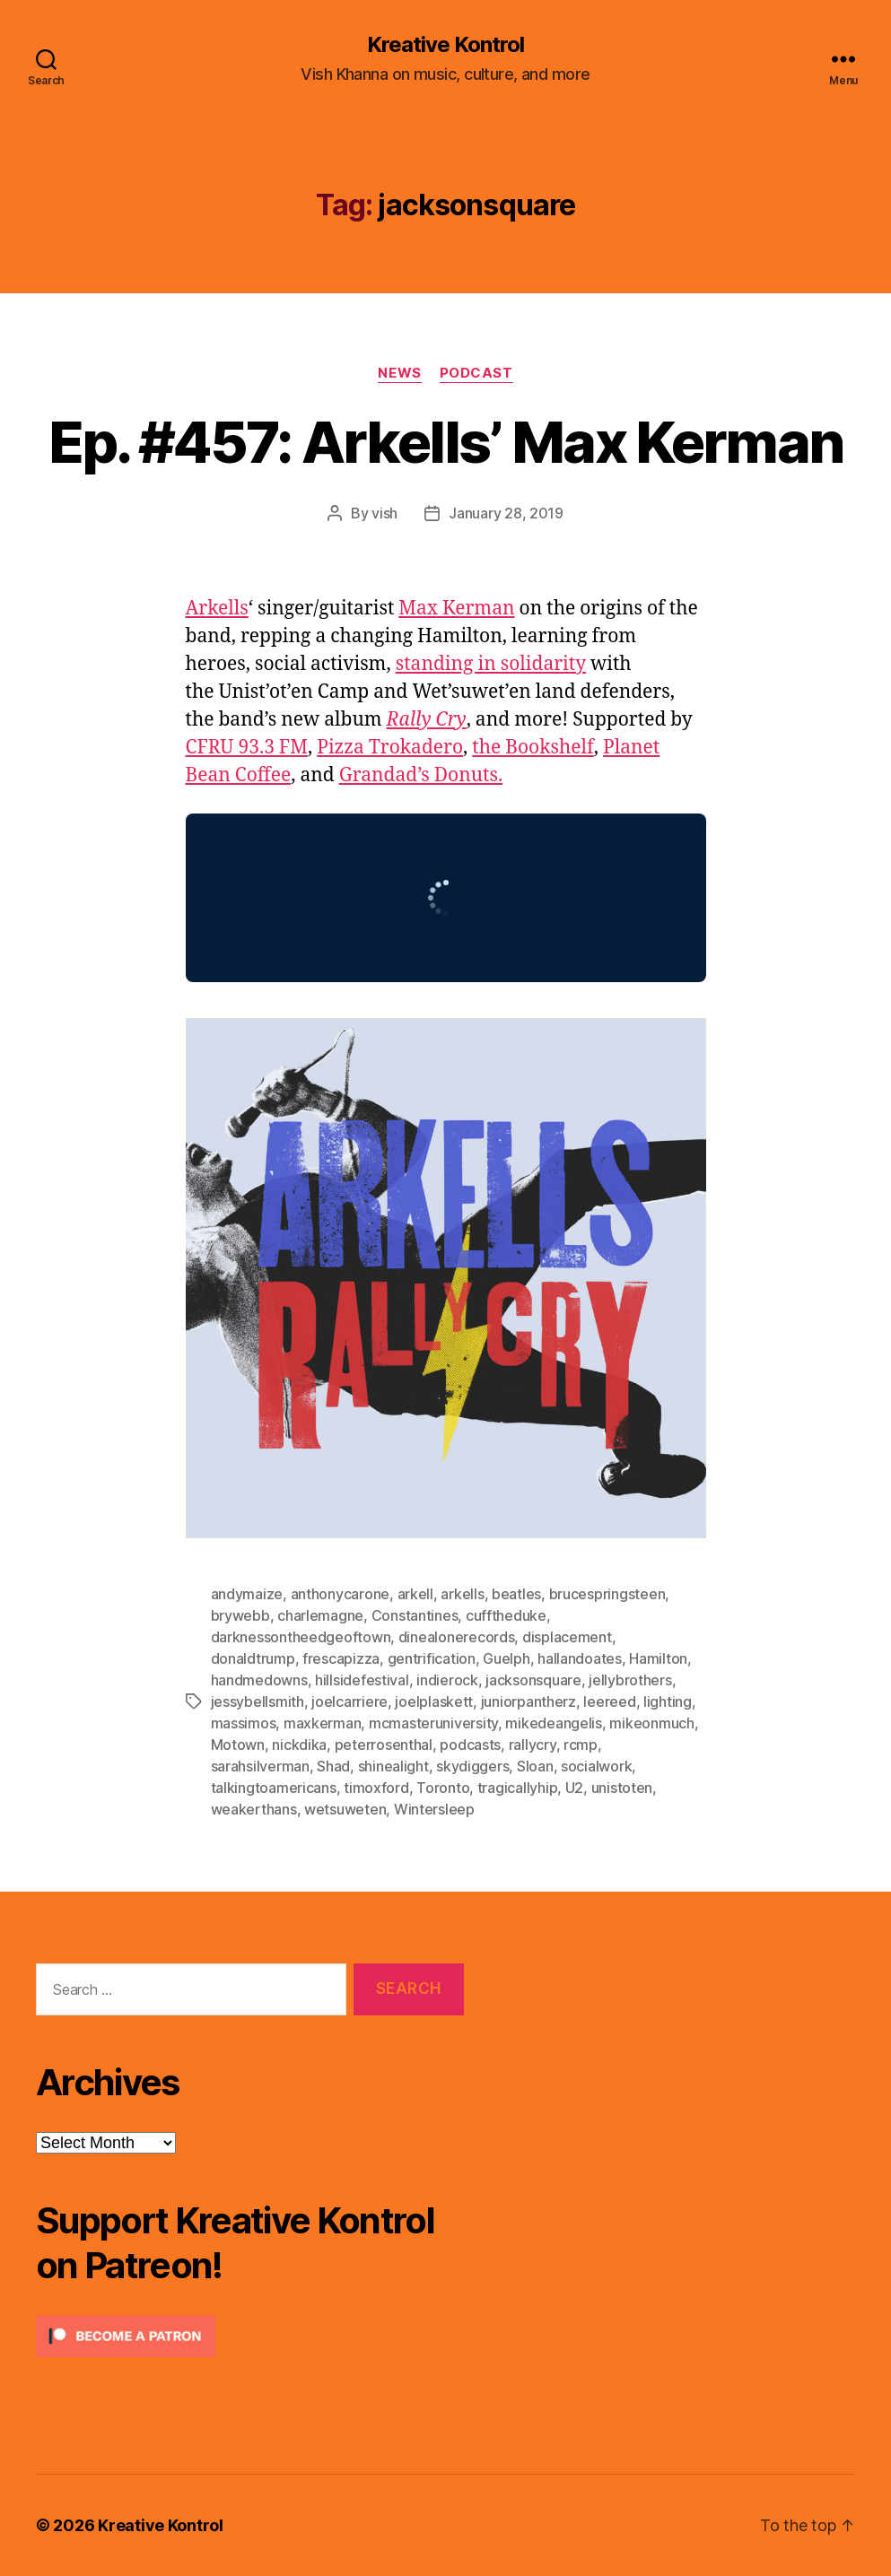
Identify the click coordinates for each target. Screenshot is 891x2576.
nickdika (299, 1745)
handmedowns (259, 1680)
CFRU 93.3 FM (247, 747)
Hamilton (658, 1658)
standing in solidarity (491, 664)
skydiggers (472, 1766)
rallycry (532, 1745)
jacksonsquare (533, 1680)
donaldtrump (253, 1658)
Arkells (217, 608)
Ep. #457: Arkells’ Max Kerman (445, 441)
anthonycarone (340, 1594)
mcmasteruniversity (433, 1723)
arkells (462, 1594)
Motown (238, 1745)
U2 (574, 1788)
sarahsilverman (260, 1766)
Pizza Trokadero (390, 747)
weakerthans (254, 1809)
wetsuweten (345, 1809)
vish (384, 513)
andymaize (247, 1594)
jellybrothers (630, 1680)
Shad (333, 1766)
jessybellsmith (257, 1701)
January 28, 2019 (506, 513)
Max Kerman (456, 608)
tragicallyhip (517, 1788)
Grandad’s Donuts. (421, 775)
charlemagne (320, 1615)
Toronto (442, 1788)
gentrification (432, 1658)
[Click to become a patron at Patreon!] (250, 2336)
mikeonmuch (651, 1723)
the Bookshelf (533, 747)
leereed (609, 1701)
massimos (243, 1723)
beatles (516, 1594)
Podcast (476, 373)
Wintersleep (434, 1809)
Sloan (535, 1766)
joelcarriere (349, 1701)
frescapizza (341, 1658)
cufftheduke (506, 1615)
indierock (447, 1680)
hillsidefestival (362, 1680)
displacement (567, 1637)
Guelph (506, 1658)
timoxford (376, 1788)
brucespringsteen (607, 1594)
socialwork (596, 1766)
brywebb (240, 1615)
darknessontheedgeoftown (301, 1637)
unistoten (622, 1788)
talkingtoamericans (273, 1788)
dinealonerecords (456, 1637)
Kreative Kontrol (445, 45)
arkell (415, 1594)
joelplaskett (434, 1701)
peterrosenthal (383, 1745)
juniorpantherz (528, 1701)
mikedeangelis (553, 1723)
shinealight (393, 1766)
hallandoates (579, 1658)
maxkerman (323, 1723)
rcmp (580, 1745)
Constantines (415, 1615)
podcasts (470, 1745)
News (399, 373)
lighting (667, 1701)
